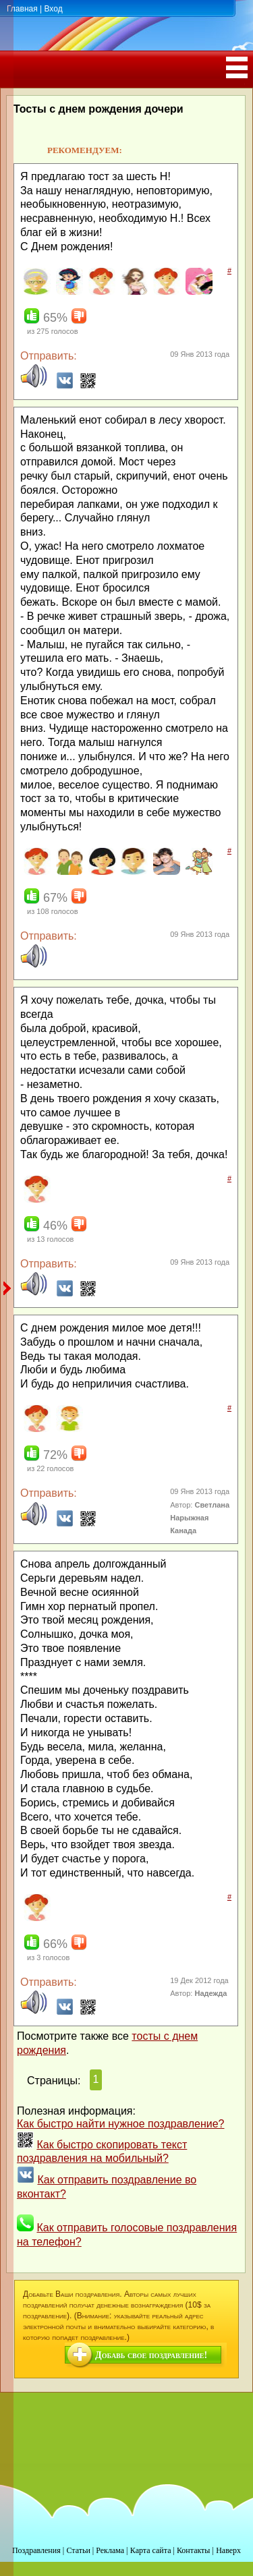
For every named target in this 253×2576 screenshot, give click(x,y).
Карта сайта (150, 2550)
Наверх (228, 2550)
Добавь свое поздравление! (151, 2355)
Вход (53, 8)
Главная (22, 8)
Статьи (78, 2550)
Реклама (110, 2550)
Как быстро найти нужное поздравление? (121, 2123)
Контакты (193, 2550)
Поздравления (36, 2550)
